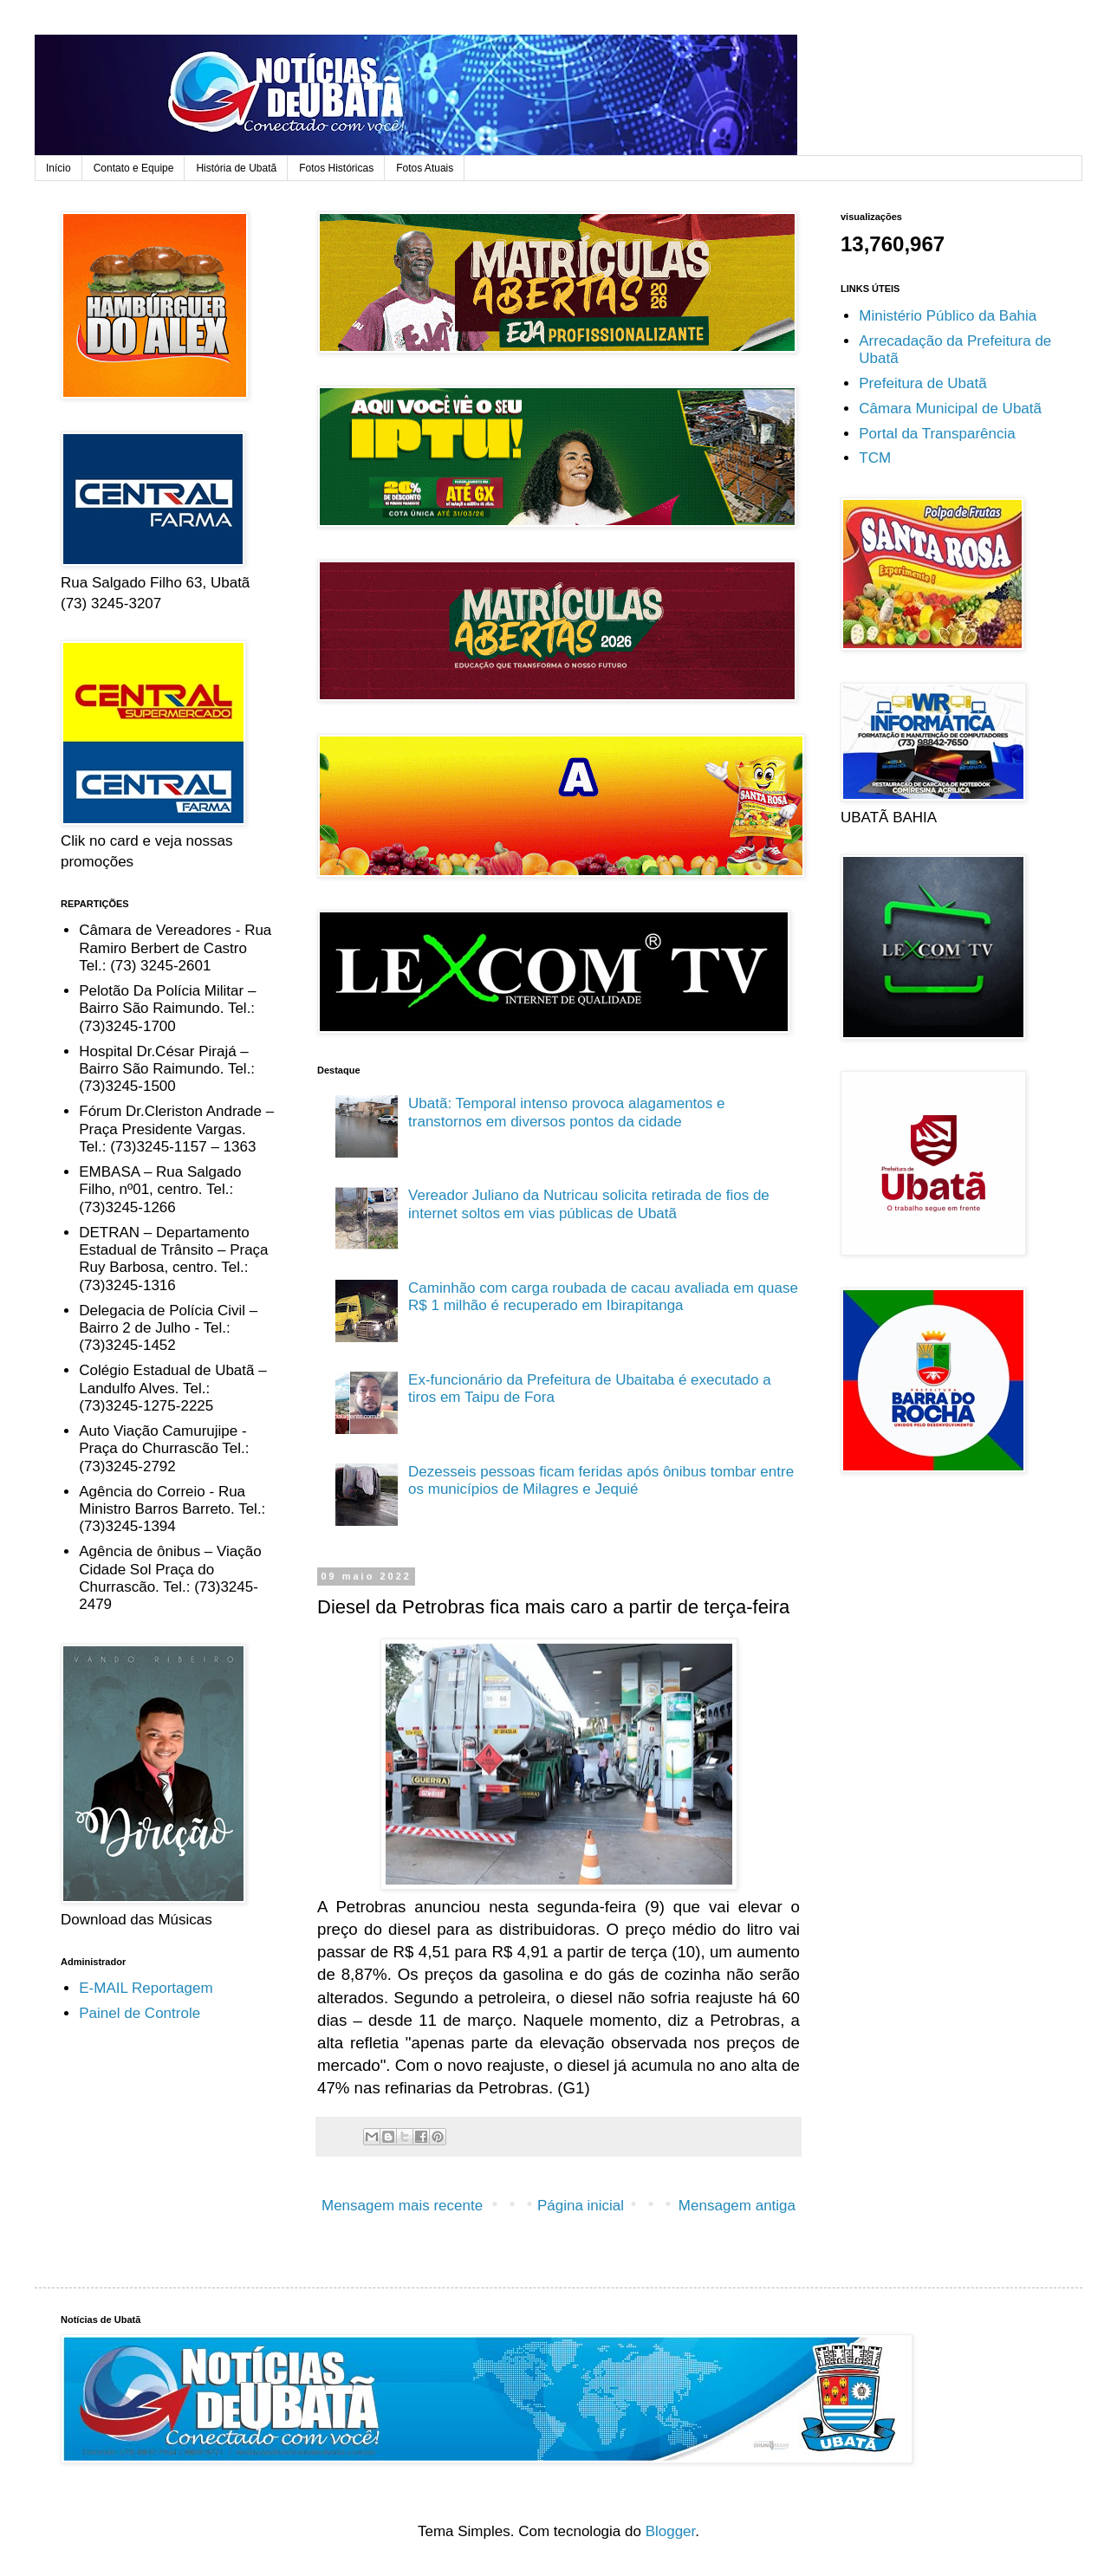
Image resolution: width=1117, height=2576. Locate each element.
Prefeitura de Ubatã (922, 383)
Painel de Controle (139, 2013)
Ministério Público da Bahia (947, 316)
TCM (875, 458)
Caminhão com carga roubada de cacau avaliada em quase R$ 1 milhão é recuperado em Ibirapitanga (603, 1297)
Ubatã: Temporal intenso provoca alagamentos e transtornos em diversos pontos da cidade (566, 1112)
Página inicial (580, 2205)
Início (58, 168)
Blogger (671, 2531)
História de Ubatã (236, 168)
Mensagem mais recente (402, 2205)
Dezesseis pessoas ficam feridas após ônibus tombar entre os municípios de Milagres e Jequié (601, 1480)
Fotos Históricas (336, 168)
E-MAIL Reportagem (145, 1988)
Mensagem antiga (737, 2205)
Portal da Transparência (937, 433)
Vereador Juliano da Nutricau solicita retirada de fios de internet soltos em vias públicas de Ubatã (589, 1204)
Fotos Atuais (424, 168)
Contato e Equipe (134, 168)
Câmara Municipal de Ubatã (950, 408)
